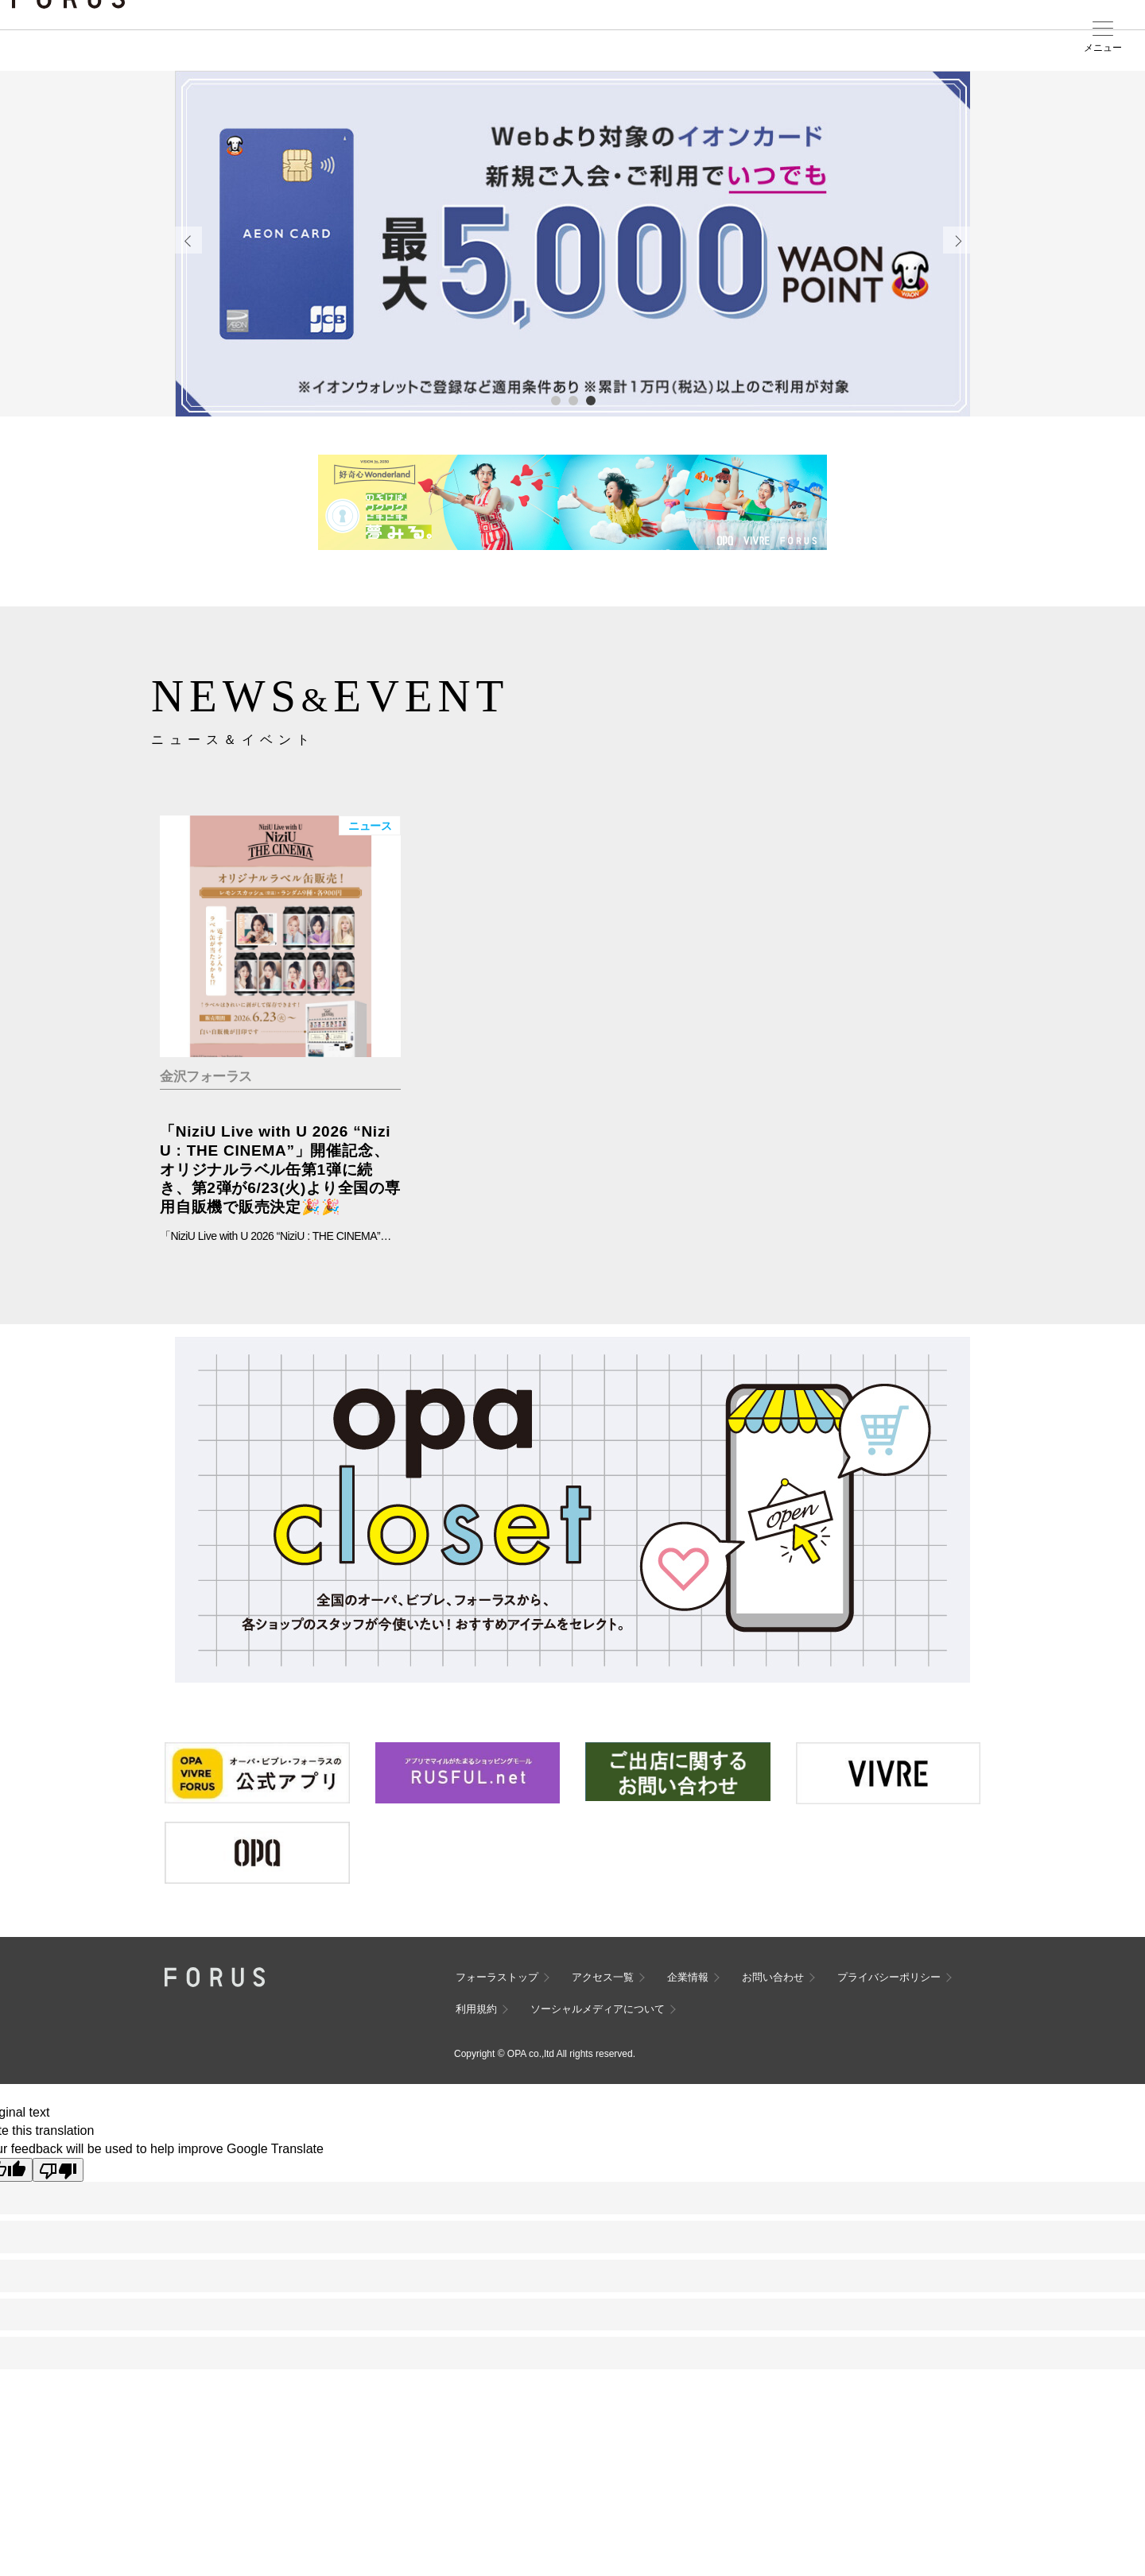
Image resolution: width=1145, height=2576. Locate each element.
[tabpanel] (572, 244)
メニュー (1103, 47)
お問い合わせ (773, 1977)
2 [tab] (572, 400)
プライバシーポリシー (889, 1977)
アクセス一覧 (603, 1977)
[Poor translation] (58, 2170)
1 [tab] (555, 400)
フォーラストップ (497, 1977)
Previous (188, 240)
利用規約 (476, 2009)
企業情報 (687, 1977)
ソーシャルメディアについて (597, 2009)
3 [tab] (590, 400)
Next (956, 240)
